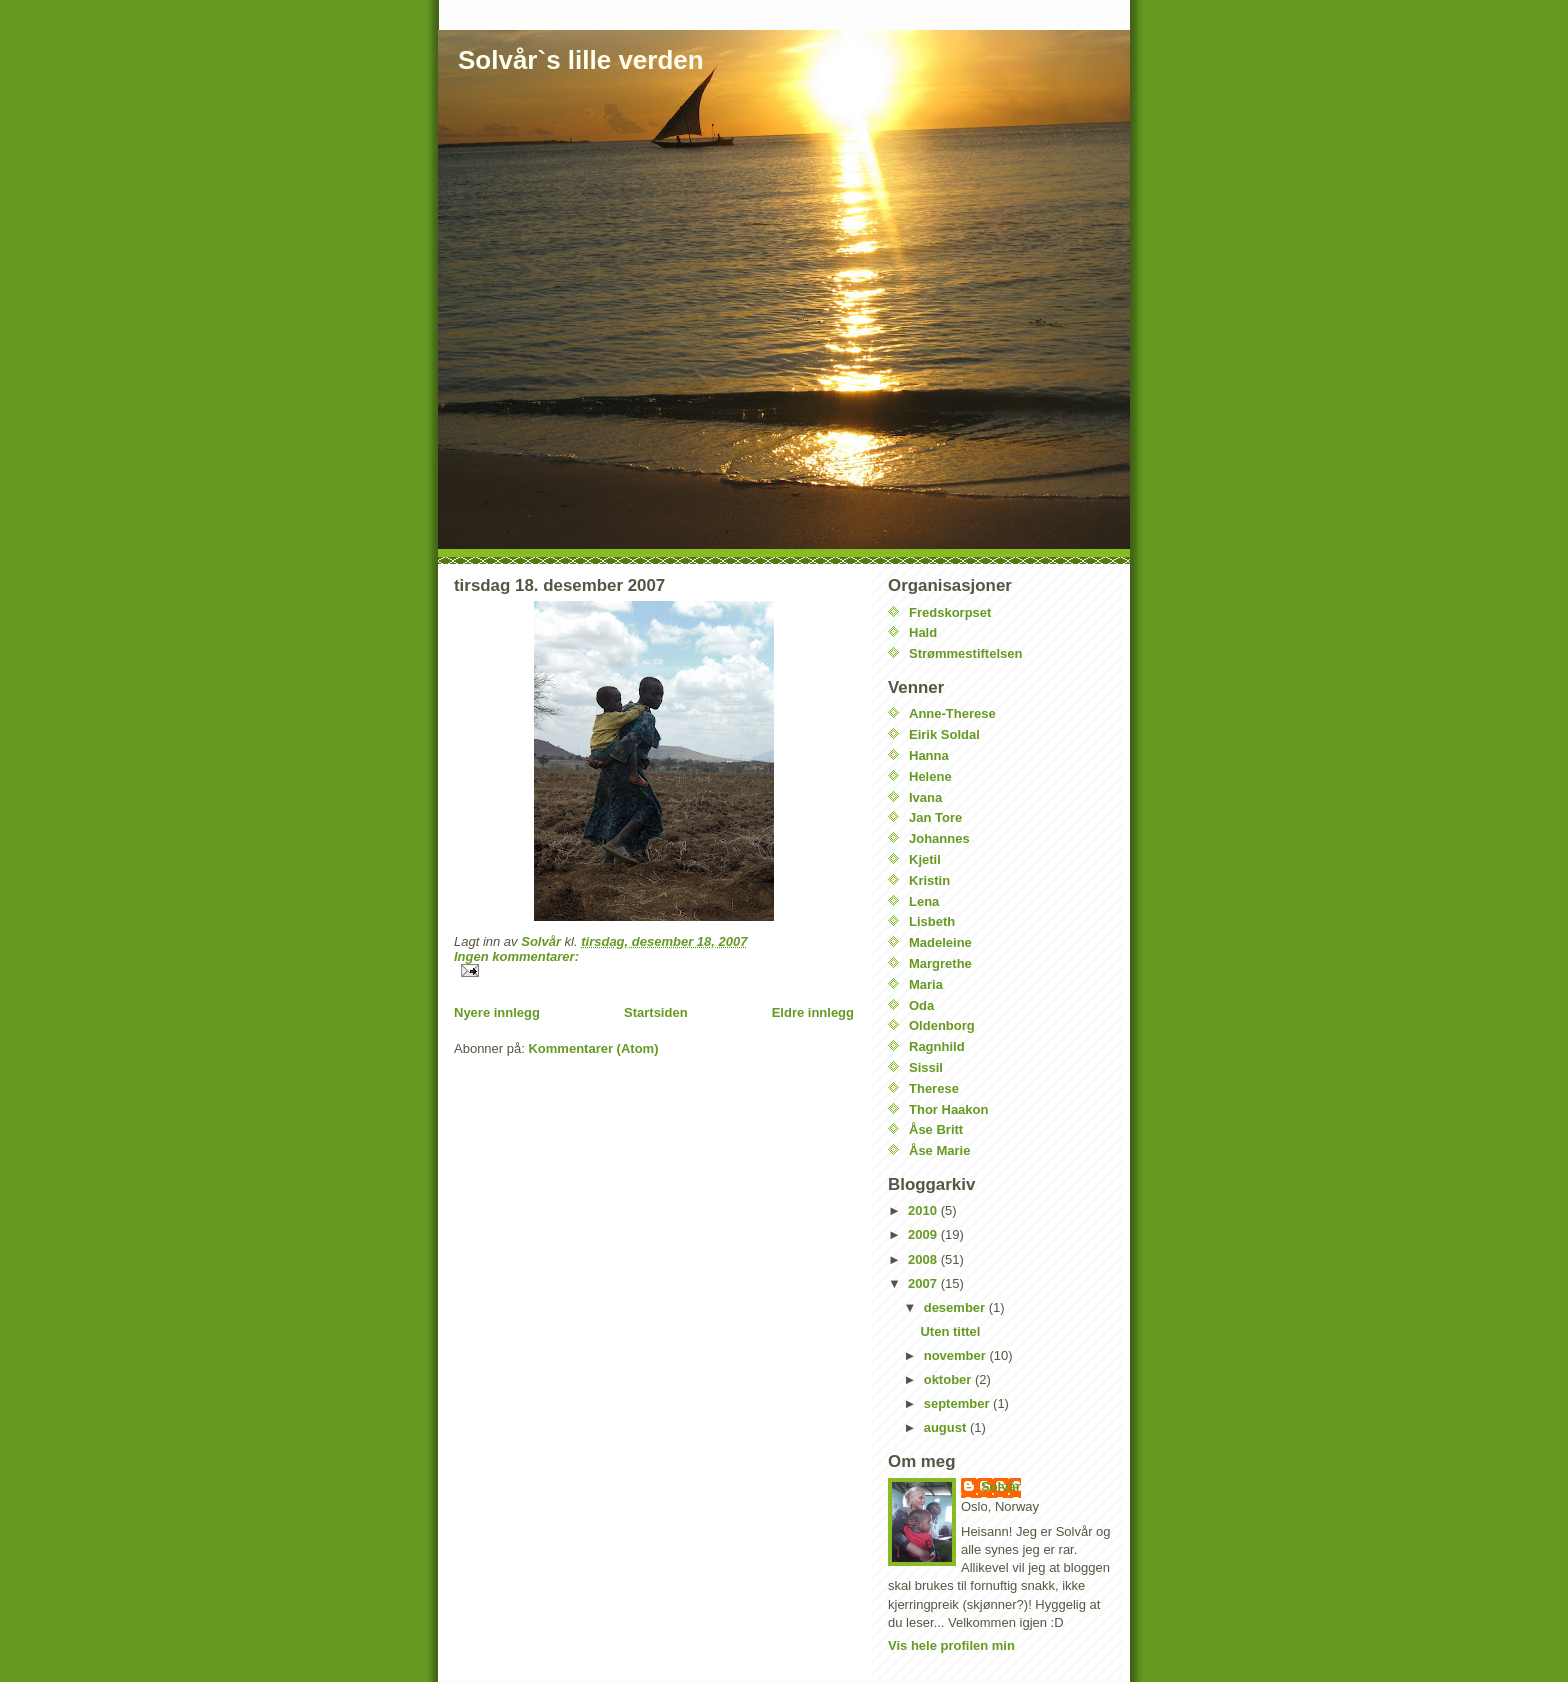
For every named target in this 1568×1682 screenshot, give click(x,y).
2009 (924, 1234)
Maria (926, 984)
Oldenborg (942, 1025)
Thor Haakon (948, 1109)
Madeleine (940, 942)
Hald (923, 632)
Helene (930, 776)
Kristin (929, 880)
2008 (924, 1259)
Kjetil (925, 859)
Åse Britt (936, 1129)
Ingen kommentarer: (516, 956)
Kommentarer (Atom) (593, 1048)
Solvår (1001, 1486)
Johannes (939, 838)
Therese (934, 1088)
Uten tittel (950, 1331)
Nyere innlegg (497, 1012)
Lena (924, 901)
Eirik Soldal (944, 734)
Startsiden (656, 1012)
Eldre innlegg (813, 1012)
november (957, 1355)
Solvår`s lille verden (581, 60)
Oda (921, 1005)
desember (956, 1307)
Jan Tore (935, 817)
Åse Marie (939, 1150)
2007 (924, 1283)
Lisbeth (932, 921)
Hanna (929, 755)
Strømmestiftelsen (965, 653)
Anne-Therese (952, 713)
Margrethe (940, 963)
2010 (924, 1210)
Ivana (925, 797)
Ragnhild (937, 1046)
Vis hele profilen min (951, 1645)
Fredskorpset (950, 612)
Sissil (926, 1067)
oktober (949, 1379)
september (958, 1403)
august (947, 1427)
